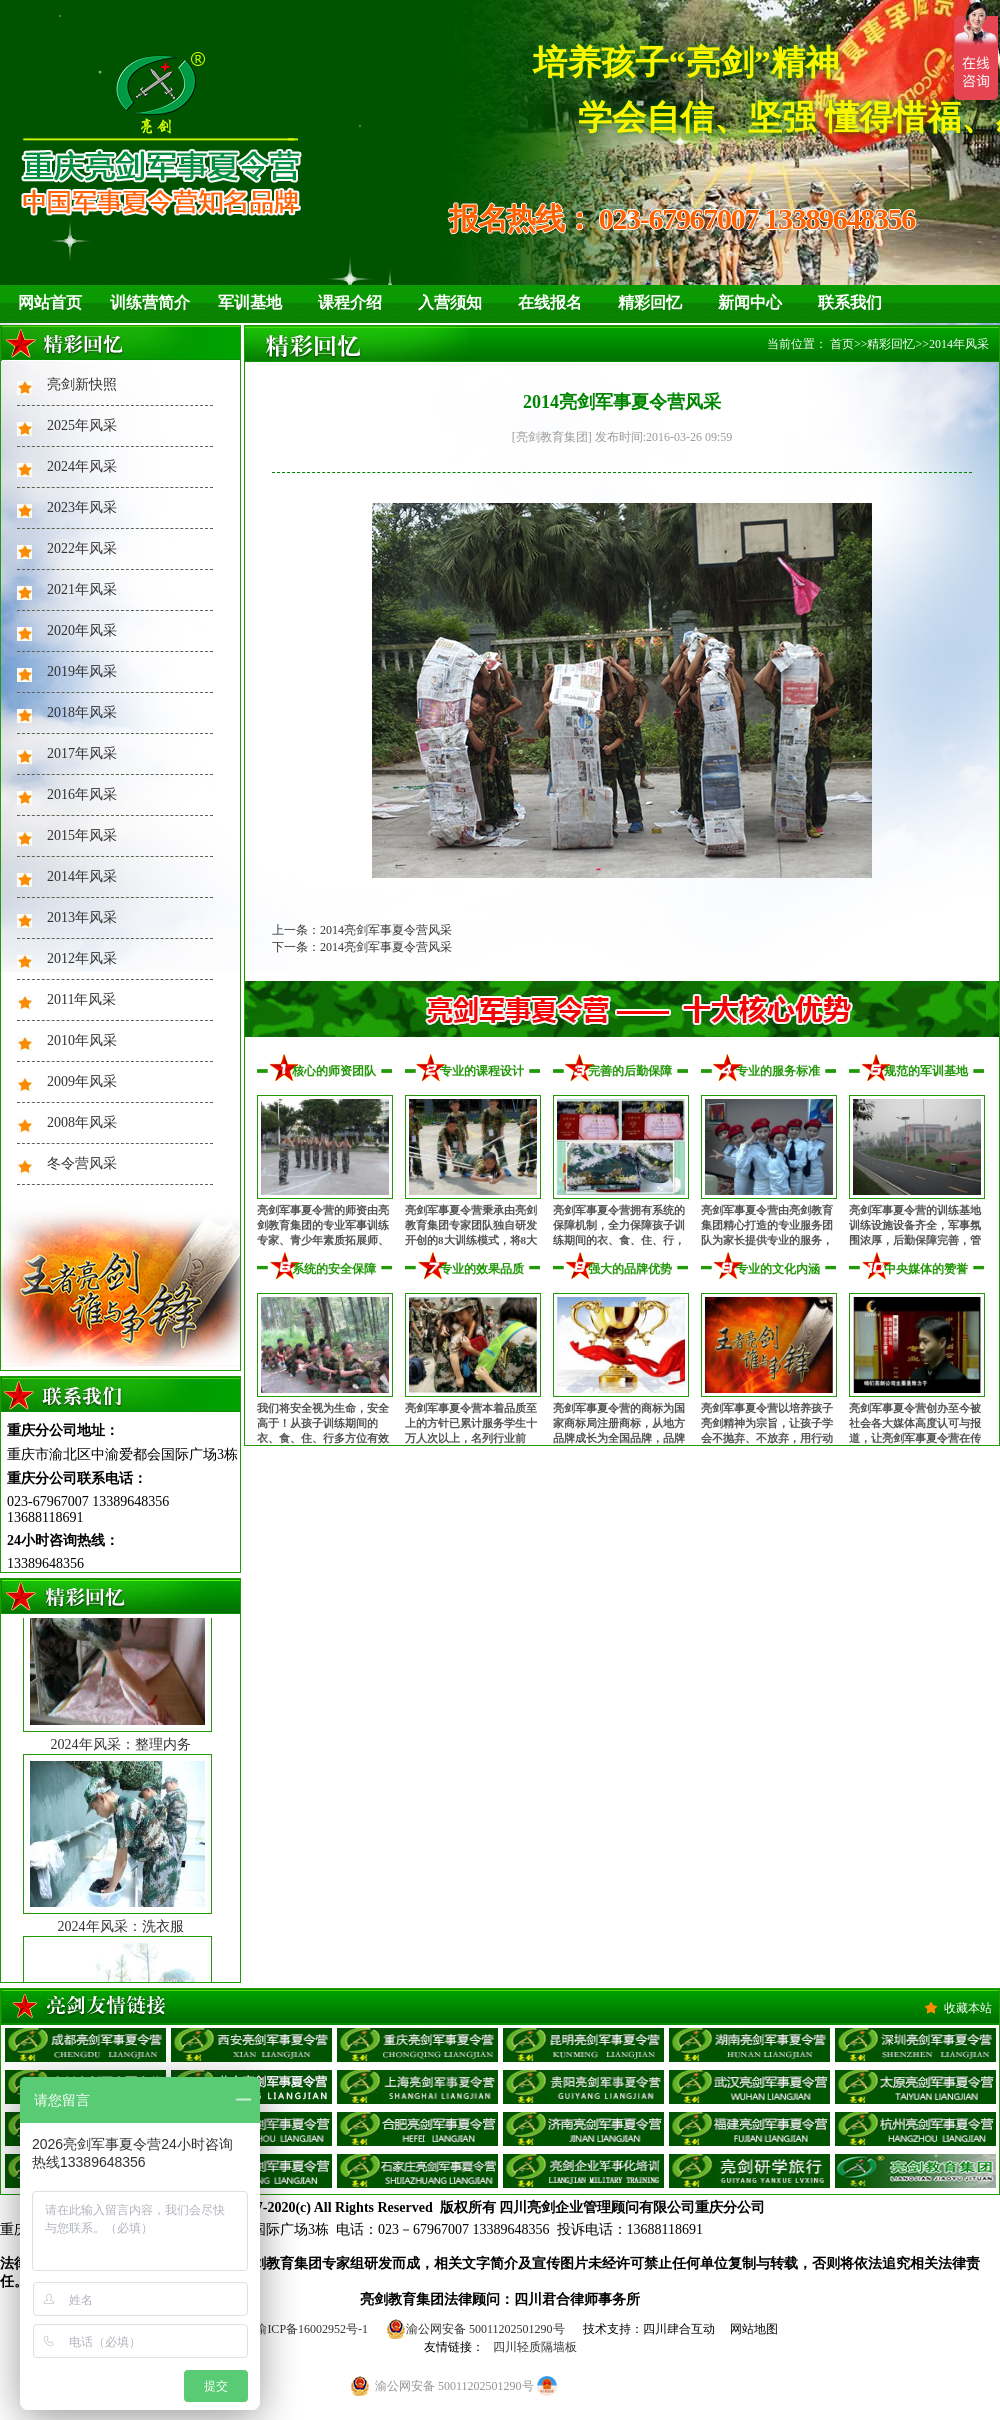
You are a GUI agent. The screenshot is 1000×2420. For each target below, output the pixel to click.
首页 (842, 344)
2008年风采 (82, 1122)
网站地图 (754, 2329)
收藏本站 (968, 2008)
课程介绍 (350, 302)
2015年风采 (82, 835)
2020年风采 (82, 630)
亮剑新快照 (82, 384)
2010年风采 (82, 1040)
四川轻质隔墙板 (535, 2347)
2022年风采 (82, 548)
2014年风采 (82, 876)
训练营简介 (150, 302)
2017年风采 (82, 753)
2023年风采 (82, 507)
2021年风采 (82, 589)
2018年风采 (82, 712)
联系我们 (850, 302)
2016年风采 (82, 794)
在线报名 (550, 302)
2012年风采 (82, 958)
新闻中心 (750, 302)
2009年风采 (82, 1081)
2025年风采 (82, 425)
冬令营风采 (82, 1163)
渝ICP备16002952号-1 (311, 2329)
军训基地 (250, 302)
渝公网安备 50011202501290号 (475, 2329)
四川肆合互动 (679, 2329)
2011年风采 (81, 999)
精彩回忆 (650, 302)
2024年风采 (82, 466)
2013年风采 (82, 917)
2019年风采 (82, 671)
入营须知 (450, 302)
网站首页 (50, 302)
